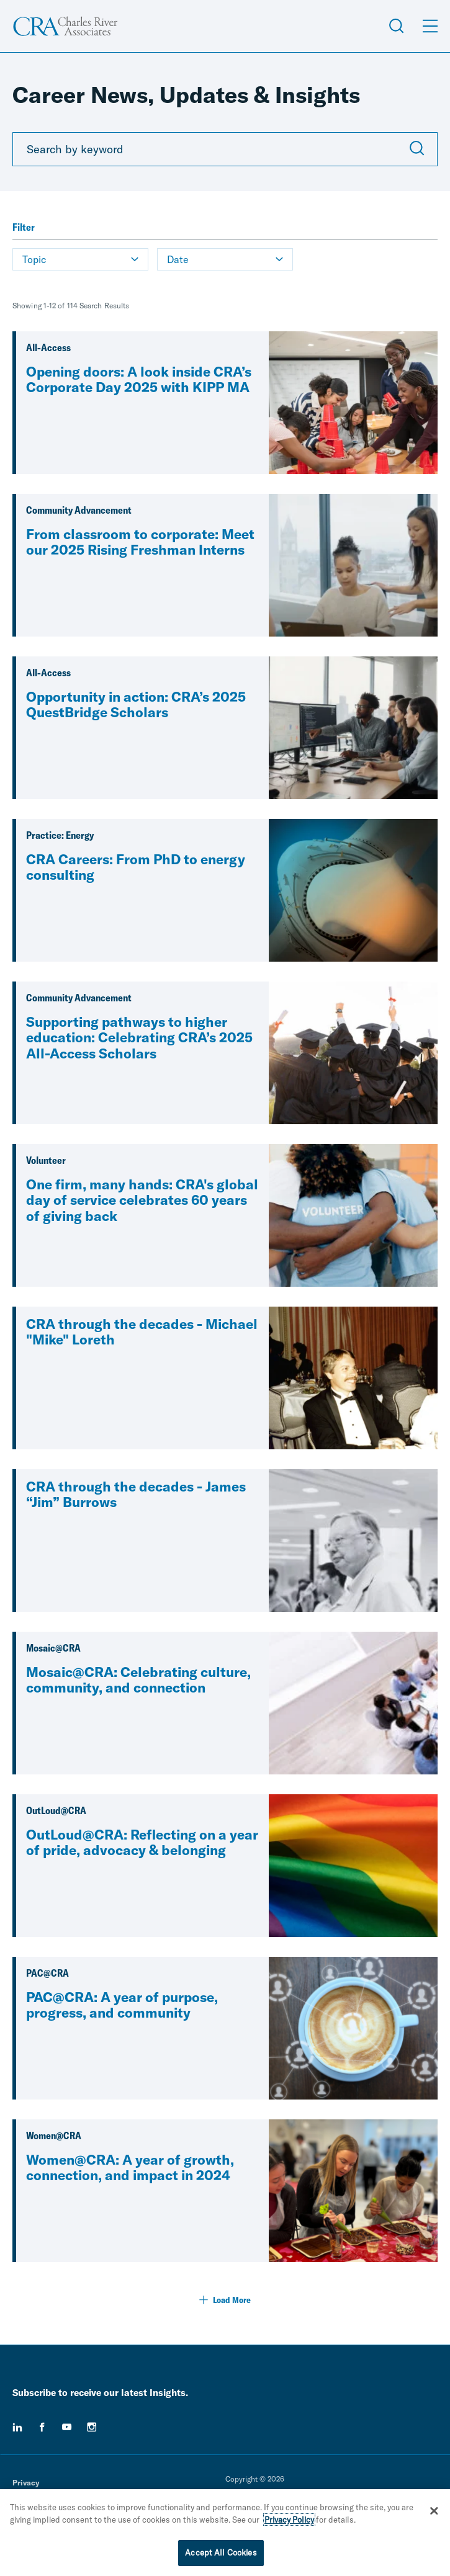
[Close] (434, 2512)
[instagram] (92, 2427)
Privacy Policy (289, 2521)
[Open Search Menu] (396, 26)
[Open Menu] (430, 26)
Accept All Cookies (220, 2554)
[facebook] (42, 2427)
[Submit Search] (417, 149)
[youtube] (67, 2427)
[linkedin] (17, 2427)
